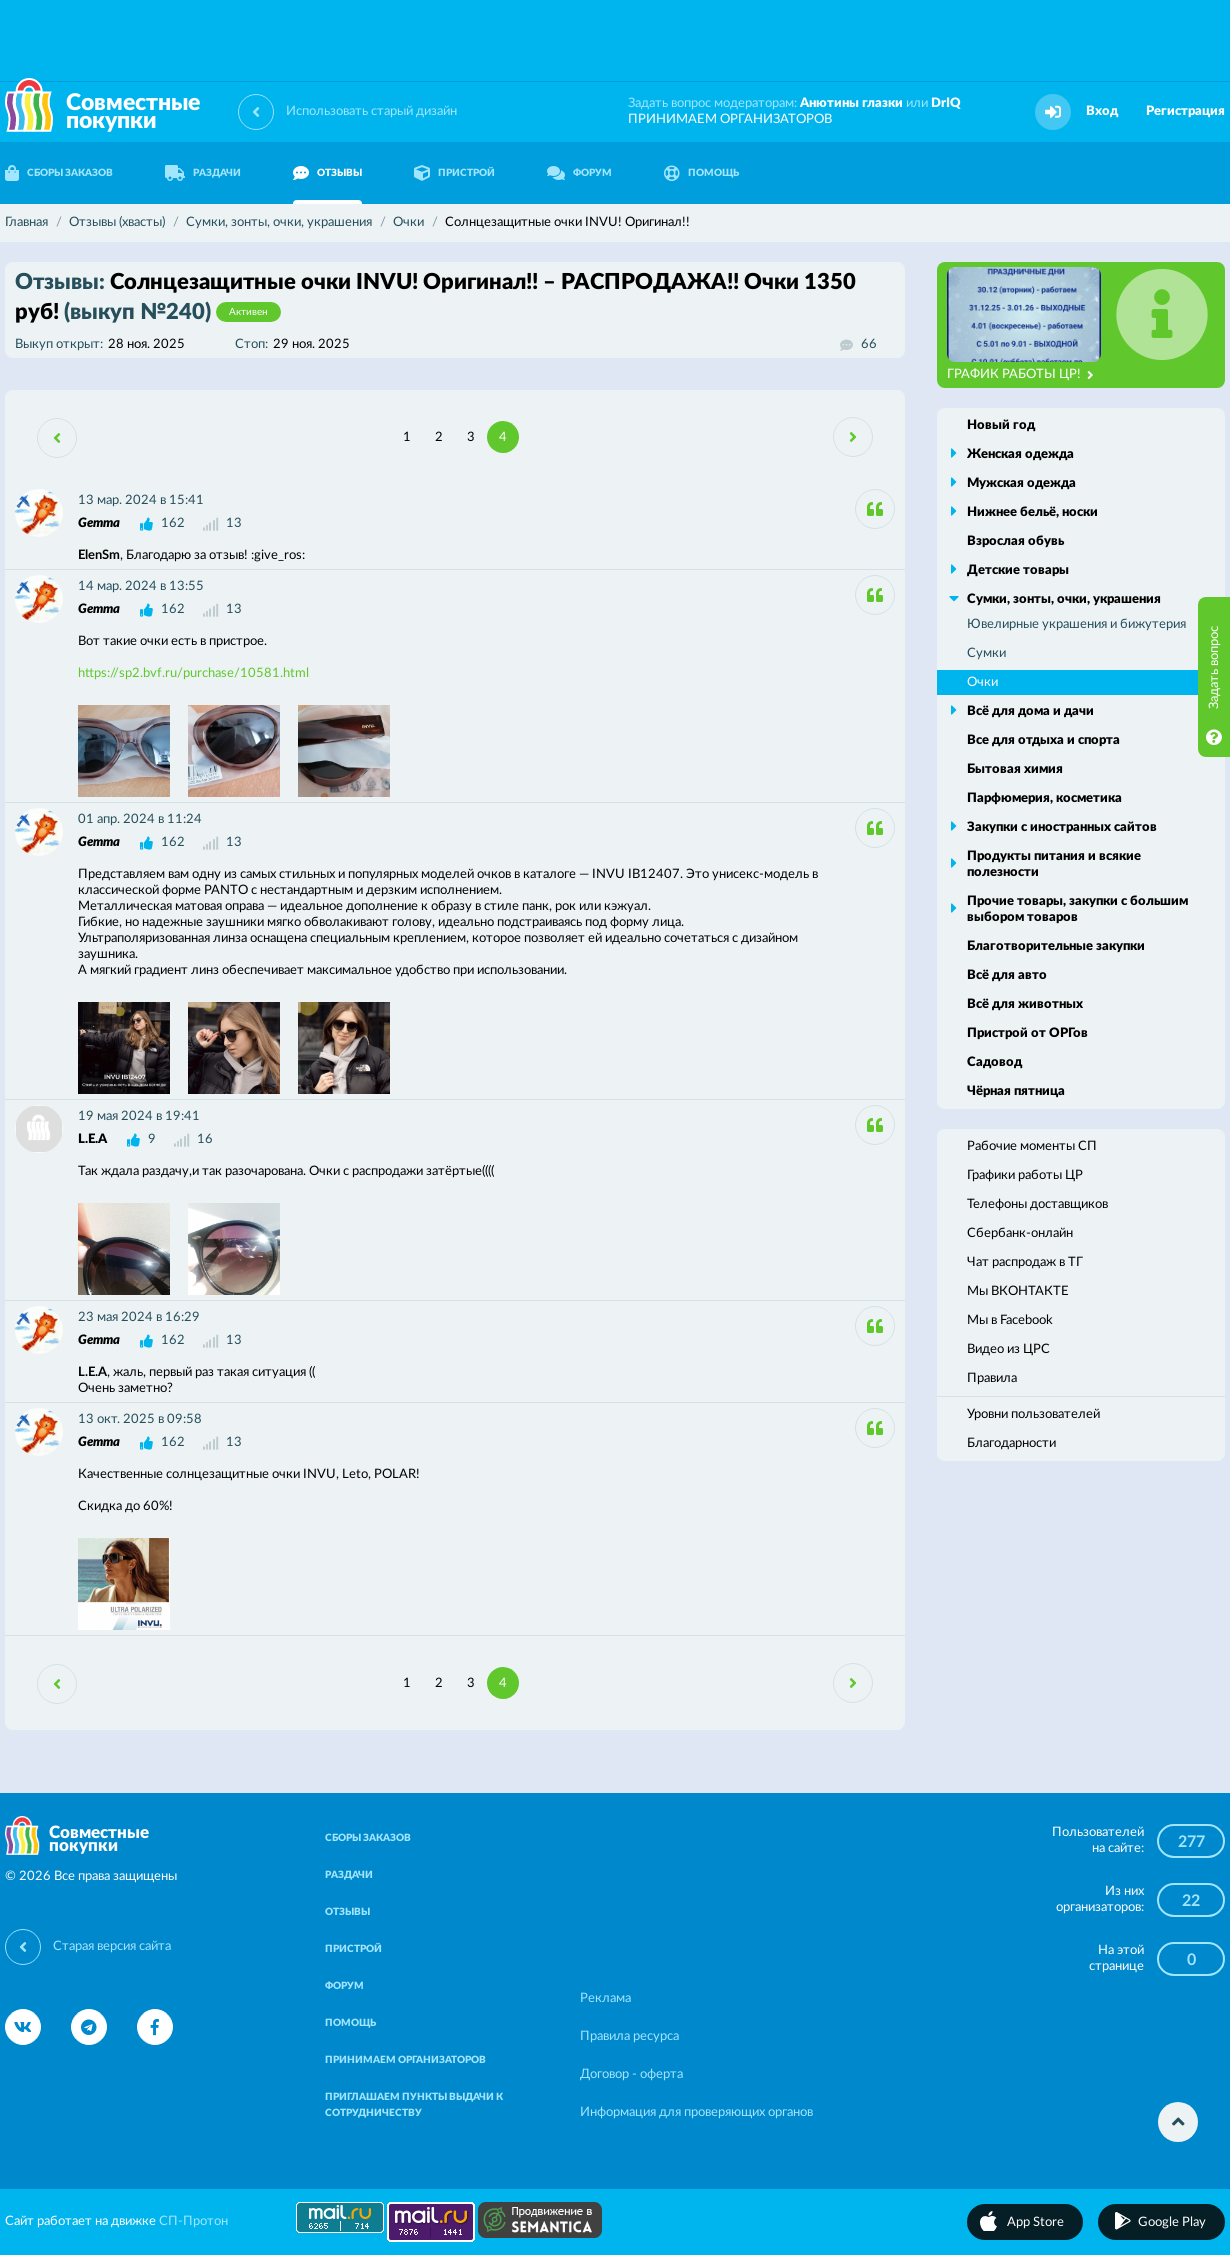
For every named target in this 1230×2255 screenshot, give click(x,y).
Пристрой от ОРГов (1027, 1033)
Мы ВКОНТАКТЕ (1018, 1291)
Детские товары (1018, 570)
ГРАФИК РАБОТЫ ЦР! (1020, 375)
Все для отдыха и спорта (1043, 740)
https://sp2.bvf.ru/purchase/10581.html (193, 673)
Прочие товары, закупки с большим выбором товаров (1077, 909)
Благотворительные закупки (1056, 946)
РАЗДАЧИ (203, 173)
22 (1191, 1901)
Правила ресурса (629, 2036)
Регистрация (1185, 111)
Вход (1102, 111)
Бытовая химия (1015, 769)
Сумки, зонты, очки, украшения (1064, 599)
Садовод (994, 1062)
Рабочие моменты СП (1032, 1146)
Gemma (99, 523)
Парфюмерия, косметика (1044, 798)
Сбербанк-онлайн (1020, 1233)
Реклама (605, 1998)
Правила (992, 1378)
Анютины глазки (851, 103)
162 (173, 523)
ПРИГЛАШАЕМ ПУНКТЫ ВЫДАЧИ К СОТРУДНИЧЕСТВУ (414, 2105)
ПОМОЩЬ (701, 173)
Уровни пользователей (1033, 1414)
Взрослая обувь (1015, 541)
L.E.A (92, 1139)
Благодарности (1011, 1443)
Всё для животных (1025, 1004)
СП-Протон (193, 2221)
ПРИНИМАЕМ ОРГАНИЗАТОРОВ (730, 119)
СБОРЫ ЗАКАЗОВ (368, 1838)
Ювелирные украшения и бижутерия (1076, 624)
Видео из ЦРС (1008, 1349)
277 (1191, 1842)
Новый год (1001, 425)
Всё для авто (1007, 975)
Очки (982, 682)
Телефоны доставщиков (1037, 1204)
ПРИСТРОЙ (454, 173)
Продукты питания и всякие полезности (1054, 864)
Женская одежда (1020, 454)
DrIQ (946, 103)
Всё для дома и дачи (1030, 711)
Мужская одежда (1021, 483)
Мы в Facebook (1010, 1320)
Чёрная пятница (1016, 1091)
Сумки (986, 653)
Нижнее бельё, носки (1032, 512)
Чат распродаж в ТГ (1025, 1262)
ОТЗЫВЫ (327, 173)
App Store (1035, 2222)
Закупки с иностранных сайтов (1062, 827)
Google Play (1172, 2222)
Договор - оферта (631, 2074)
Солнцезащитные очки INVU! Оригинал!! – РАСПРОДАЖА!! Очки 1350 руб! (435, 297)
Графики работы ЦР (1025, 1175)
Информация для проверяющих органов (696, 2112)
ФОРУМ (579, 173)
